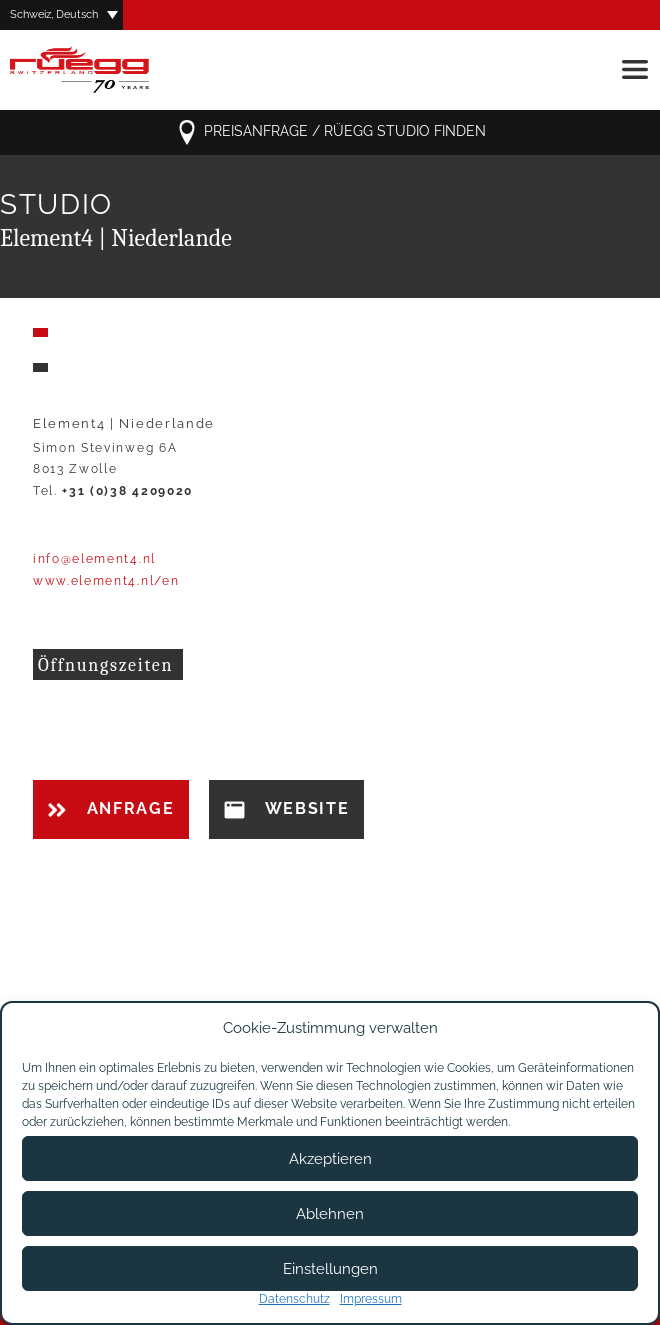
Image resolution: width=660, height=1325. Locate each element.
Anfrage (111, 808)
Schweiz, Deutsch (54, 14)
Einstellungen (330, 1269)
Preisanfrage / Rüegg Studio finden (330, 132)
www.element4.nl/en (106, 581)
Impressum (371, 1299)
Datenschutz (294, 1299)
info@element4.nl (94, 559)
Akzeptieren (330, 1159)
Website (286, 809)
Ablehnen (330, 1214)
